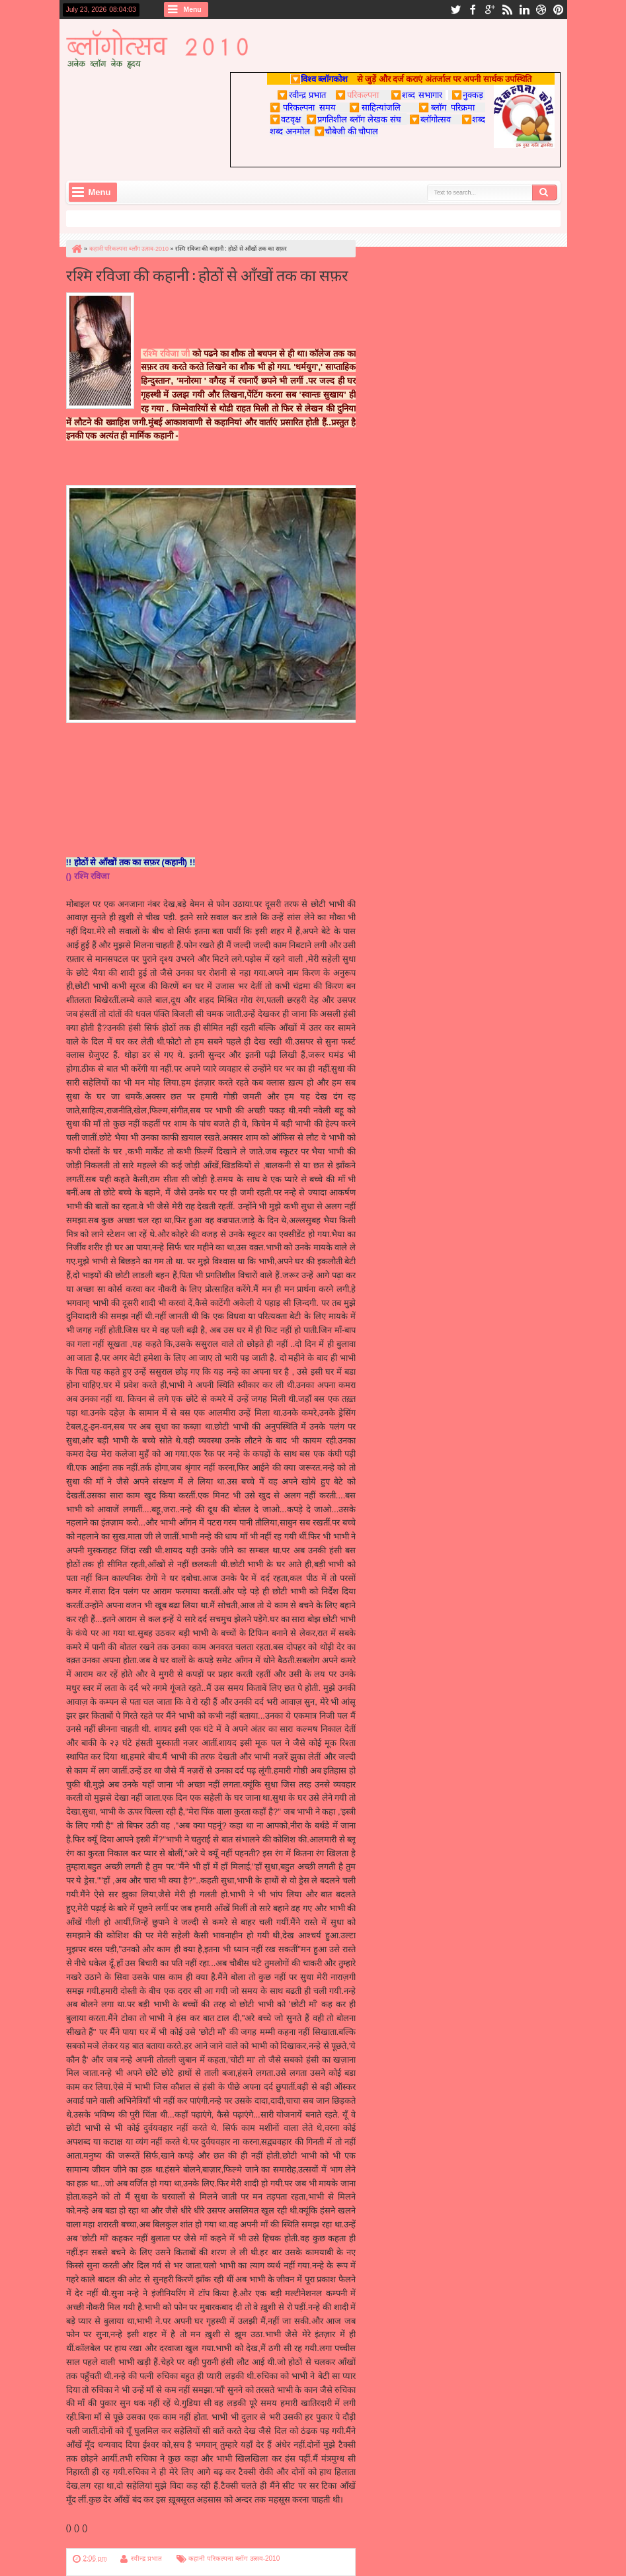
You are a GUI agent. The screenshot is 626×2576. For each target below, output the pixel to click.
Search (544, 192)
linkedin (524, 9)
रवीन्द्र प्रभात (146, 2558)
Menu (193, 9)
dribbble (541, 9)
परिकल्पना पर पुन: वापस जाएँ (111, 2541)
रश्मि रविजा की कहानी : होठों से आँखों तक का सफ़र (207, 274)
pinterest (558, 9)
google (489, 9)
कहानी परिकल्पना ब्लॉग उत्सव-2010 (234, 2558)
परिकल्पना (356, 95)
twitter (455, 9)
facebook (472, 9)
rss (507, 9)
